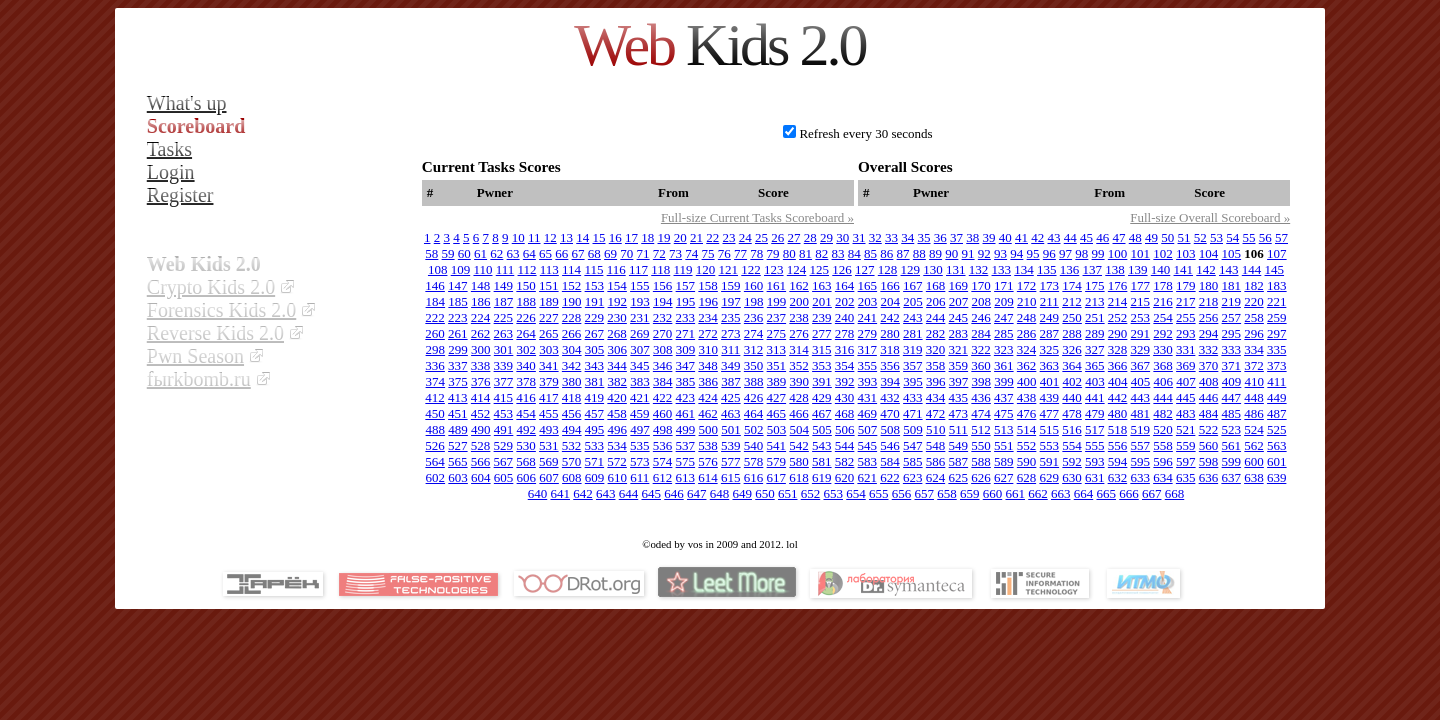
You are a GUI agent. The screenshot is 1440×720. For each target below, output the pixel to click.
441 (1095, 397)
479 (1095, 413)
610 (618, 477)
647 (697, 493)
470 (890, 413)
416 (526, 397)
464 (754, 413)
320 (936, 349)
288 (1072, 333)
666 (1129, 493)
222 (435, 317)
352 (799, 365)
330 (1163, 349)
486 (1254, 413)
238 (799, 317)
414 (481, 397)
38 (972, 237)
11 (534, 237)
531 (549, 445)
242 (890, 317)
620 (845, 477)
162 (799, 285)
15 (599, 237)
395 (913, 381)
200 (800, 301)
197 (731, 301)
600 (1254, 461)
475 (1004, 413)
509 (913, 429)
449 (1277, 397)
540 (754, 445)
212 (1072, 301)
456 (572, 413)
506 (845, 429)
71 (643, 253)
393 (868, 381)
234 (708, 317)
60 (464, 253)
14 (582, 237)
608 (572, 477)
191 (595, 301)
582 (845, 461)
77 (740, 253)
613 (685, 477)
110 (482, 269)
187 (504, 301)
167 (913, 285)
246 (981, 317)
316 (845, 349)
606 (527, 477)
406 (1164, 381)
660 (993, 493)
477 (1050, 413)
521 (1186, 429)
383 (640, 381)
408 (1209, 381)
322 (981, 349)
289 (1095, 333)
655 (879, 493)
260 (435, 333)
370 (1209, 365)
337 (458, 365)
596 (1163, 461)
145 (1275, 269)
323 (1004, 349)
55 (1249, 237)
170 (981, 285)
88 (919, 253)
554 (1072, 445)
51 (1184, 237)
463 (731, 413)
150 (526, 285)
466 (799, 413)
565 (458, 461)
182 (1254, 285)
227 (549, 317)
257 (1232, 317)
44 (1070, 237)
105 (1232, 253)
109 (461, 269)
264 (526, 333)
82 (821, 253)
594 (1118, 461)
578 (754, 461)
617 (776, 477)
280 (890, 333)
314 (799, 349)
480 (1118, 413)
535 (640, 445)
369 (1186, 365)
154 (617, 285)
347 (686, 365)
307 (640, 349)
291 (1141, 333)
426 (754, 397)
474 (981, 413)
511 (958, 429)
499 (686, 429)
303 (549, 349)
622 (890, 477)
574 (663, 461)
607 (549, 477)
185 (458, 301)
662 (1038, 493)
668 (1175, 493)
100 (1118, 253)
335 (1277, 349)
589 (1004, 461)
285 (1004, 333)
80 (789, 253)
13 (566, 237)
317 (867, 349)
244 (936, 317)
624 (936, 477)
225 (504, 317)
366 (1118, 365)
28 (810, 237)
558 (1163, 445)
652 (811, 493)
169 (959, 285)
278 (845, 333)
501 (731, 429)
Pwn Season (195, 356)
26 (777, 237)
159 (731, 285)
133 (1002, 269)
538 (708, 445)
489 (458, 429)
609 (595, 477)
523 (1231, 429)
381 (595, 381)
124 (797, 269)
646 (674, 493)
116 (616, 269)
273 (731, 333)
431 (868, 397)
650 (765, 493)
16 (615, 237)
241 (868, 317)
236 (754, 317)
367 (1141, 365)
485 (1232, 413)
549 (959, 445)
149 (504, 285)
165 (868, 285)
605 (504, 477)
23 (729, 237)
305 (595, 349)
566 (481, 461)
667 (1152, 493)
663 (1061, 493)
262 (481, 333)
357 (913, 365)
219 (1231, 301)
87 (903, 253)
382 (618, 381)
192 (618, 301)
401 (1050, 381)
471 (913, 413)
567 (504, 461)
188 (527, 301)
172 (1027, 285)
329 (1140, 349)
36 (940, 237)
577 (731, 461)
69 (610, 253)
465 (777, 413)
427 (777, 397)
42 (1037, 237)
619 (822, 477)
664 (1084, 493)
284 (981, 333)
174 (1072, 285)
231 (640, 317)
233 (686, 317)
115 (593, 269)
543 (822, 445)
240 (845, 317)
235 (731, 317)
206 (936, 301)
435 (959, 397)
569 (549, 461)
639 (1277, 477)
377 (504, 381)
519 (1140, 429)
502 (754, 429)
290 (1118, 333)
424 (708, 397)
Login (171, 172)
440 (1072, 397)
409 (1232, 381)
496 (618, 429)
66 (561, 253)
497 (640, 429)
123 (774, 269)
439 (1050, 397)
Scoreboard (196, 126)
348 (708, 365)
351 (777, 365)
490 (481, 429)
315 (822, 349)
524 (1254, 429)
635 (1186, 477)
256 (1209, 317)
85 (870, 253)
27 (794, 237)
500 (709, 429)
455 (549, 413)
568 (526, 461)
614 (708, 477)
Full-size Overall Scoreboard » (1210, 217)
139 (1138, 269)
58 (431, 253)
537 (686, 445)
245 (959, 317)
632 (1118, 477)
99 (1098, 253)
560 (1209, 445)
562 (1254, 445)
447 (1232, 397)
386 (709, 381)
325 (1049, 349)
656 (902, 493)
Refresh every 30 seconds (865, 133)
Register (180, 195)
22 (712, 237)
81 (805, 253)
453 (504, 413)
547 (913, 445)
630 (1072, 477)
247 (1004, 317)
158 (708, 285)
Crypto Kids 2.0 (211, 287)
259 (1277, 317)
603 (458, 477)
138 (1115, 269)
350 (754, 365)
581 (822, 461)
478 (1072, 413)
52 (1200, 237)
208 (982, 301)
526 (435, 445)
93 (1000, 253)
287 (1050, 333)
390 (800, 381)
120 (706, 269)
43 (1054, 237)
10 (518, 237)
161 (777, 285)
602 (436, 477)
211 (1049, 301)
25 (761, 237)
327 (1095, 349)
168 (936, 285)
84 (854, 253)
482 (1163, 413)
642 (583, 493)
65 (545, 253)
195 (686, 301)
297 (1277, 333)
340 (526, 365)
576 (708, 461)
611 (639, 477)
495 (595, 429)
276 (799, 333)
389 (777, 381)
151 (549, 285)
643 (606, 493)
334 (1254, 349)
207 (959, 301)
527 (458, 445)
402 (1073, 381)
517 (1095, 429)
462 (708, 413)
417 (549, 397)
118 (660, 269)
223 (458, 317)
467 (822, 413)
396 (936, 381)
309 (686, 349)
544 (845, 445)
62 (496, 253)
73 (675, 253)
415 (504, 397)
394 (891, 381)
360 (981, 365)
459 (640, 413)
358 (936, 365)
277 (822, 333)
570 (572, 461)
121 (729, 269)
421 (640, 397)
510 (936, 429)
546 (890, 445)
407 (1186, 381)
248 (1027, 317)
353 (822, 365)
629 (1049, 477)
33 (891, 237)
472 (936, 413)
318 (890, 349)
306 (618, 349)
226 (526, 317)
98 (1081, 253)
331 (1186, 349)
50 (1167, 237)
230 (617, 317)
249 (1050, 317)
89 (935, 253)
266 (572, 333)
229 (595, 317)
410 (1255, 381)
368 (1163, 365)
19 (664, 237)
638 (1254, 477)
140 (1161, 269)
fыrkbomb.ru (199, 379)
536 (663, 445)
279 (868, 333)
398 (982, 381)
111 (505, 269)
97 (1065, 253)
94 (1016, 253)
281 (913, 333)
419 (595, 397)
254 (1163, 317)
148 (481, 285)
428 (799, 397)
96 (1049, 253)
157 (686, 285)
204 (891, 301)
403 (1095, 381)
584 (890, 461)
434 (936, 397)
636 (1209, 477)
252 (1118, 317)
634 (1163, 477)
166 (890, 285)
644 (629, 493)
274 (754, 333)
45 (1086, 237)
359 (959, 365)
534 (617, 445)
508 (891, 429)
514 (1027, 429)
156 (663, 285)
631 (1095, 477)
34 (907, 237)
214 (1118, 301)
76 (724, 253)
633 (1140, 477)
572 (617, 461)
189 (549, 301)
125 (820, 269)
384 (663, 381)
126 (842, 269)
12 (550, 237)
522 (1209, 429)
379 (549, 381)
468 (845, 413)
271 (686, 333)
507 (868, 429)
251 (1095, 317)
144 (1252, 269)
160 (754, 285)
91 (968, 253)
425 (731, 397)
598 (1209, 461)
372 (1254, 365)
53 (1216, 237)
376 (481, 381)
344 (617, 365)
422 (663, 397)
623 (913, 477)
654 (856, 493)
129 (911, 269)
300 (481, 349)
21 (696, 237)
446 (1209, 397)
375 (458, 381)
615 (731, 477)
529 (504, 445)
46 (1102, 237)
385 (686, 381)
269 (640, 333)
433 (913, 397)
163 (822, 285)
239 (822, 317)
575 (686, 461)
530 (526, 445)
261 (458, 333)
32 (875, 237)
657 (924, 493)
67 (578, 253)
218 (1209, 301)
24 (745, 237)
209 (1004, 301)
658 (947, 493)
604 (481, 477)
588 (981, 461)
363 (1050, 365)
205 (913, 301)
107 (1277, 253)
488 (436, 429)
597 (1186, 461)
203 (868, 301)
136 (1070, 269)
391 (822, 381)
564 (435, 461)
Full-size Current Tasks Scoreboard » (757, 217)
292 (1163, 333)
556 (1118, 445)
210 (1027, 301)
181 (1232, 285)
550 (981, 445)
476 (1027, 413)
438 (1027, 397)
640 (538, 493)
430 (845, 397)
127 (865, 269)
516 (1072, 429)
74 (691, 253)
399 (1004, 381)
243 (913, 317)
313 (776, 349)
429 (822, 397)
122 (751, 269)
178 (1163, 285)
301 (504, 349)
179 (1186, 285)
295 (1232, 333)
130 (933, 269)
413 (458, 397)
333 (1231, 349)
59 (448, 253)
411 (1276, 381)
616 (754, 477)
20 (680, 237)
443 (1141, 397)
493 (549, 429)
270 (663, 333)
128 (888, 269)
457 (595, 413)
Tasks (169, 149)
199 (777, 301)
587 (959, 461)
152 (572, 285)
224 (481, 317)
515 (1049, 429)
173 (1050, 285)
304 (572, 349)
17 (631, 237)
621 (867, 477)
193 (640, 301)
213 (1095, 301)
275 (777, 333)
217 (1186, 301)
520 (1163, 429)
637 (1231, 477)
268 (617, 333)
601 (1277, 461)
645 (651, 493)
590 (1027, 461)
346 (663, 365)
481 (1141, 413)
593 (1095, 461)
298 (436, 349)
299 (458, 349)
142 (1206, 269)
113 (549, 269)
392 (845, 381)
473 (959, 413)
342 (572, 365)
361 (1004, 365)
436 (981, 397)
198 (754, 301)
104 (1209, 253)
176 (1118, 285)
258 (1254, 317)
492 (527, 429)
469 (868, 413)
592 (1072, 461)
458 (617, 413)
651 (788, 493)
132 (979, 269)
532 (572, 445)
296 (1254, 333)
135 (1047, 269)
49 (1151, 237)
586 (936, 461)
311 (730, 349)
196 (709, 301)
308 (663, 349)
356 (890, 365)
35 (924, 237)
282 (936, 333)
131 (956, 269)
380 (572, 381)
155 (640, 285)
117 (638, 269)
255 (1186, 317)
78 (756, 253)
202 (845, 301)
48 (1135, 237)
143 (1229, 269)
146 (435, 285)
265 (549, 333)
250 (1072, 317)
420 (617, 397)
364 (1072, 365)
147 (458, 285)
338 (481, 365)
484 (1209, 413)
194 (663, 301)
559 (1186, 445)
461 (686, 413)
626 (981, 477)
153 (595, 285)
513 (1004, 429)
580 (799, 461)
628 (1027, 477)
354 (845, 365)
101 (1141, 253)
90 (951, 253)
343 (595, 365)
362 (1027, 365)
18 (647, 237)
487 (1277, 413)
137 (1093, 269)
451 (458, 413)
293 (1186, 333)
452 (481, 413)
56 (1265, 237)
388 (754, 381)
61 (480, 253)
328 (1118, 349)
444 (1163, 397)
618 (799, 477)
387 (731, 381)
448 (1254, 397)
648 (720, 493)
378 (527, 381)
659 (970, 493)
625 (958, 477)
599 (1232, 461)
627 (1004, 477)
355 (868, 365)
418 (572, 397)
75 (708, 253)
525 (1277, 429)
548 (936, 445)
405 (1141, 381)
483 (1186, 413)
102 (1163, 253)
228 (572, 317)
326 (1072, 349)
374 (436, 381)
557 (1141, 445)
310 (709, 349)
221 (1277, 301)
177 (1141, 285)
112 (527, 269)
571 (595, 461)
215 (1140, 301)
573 (640, 461)
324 (1027, 349)
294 (1209, 333)
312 (754, 349)
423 (686, 397)
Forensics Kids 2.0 (221, 310)
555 (1095, 445)
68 (594, 253)
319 (913, 349)
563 (1277, 445)
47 (1119, 237)
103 (1186, 253)
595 (1141, 461)
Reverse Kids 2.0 (215, 333)
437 (1004, 397)
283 (959, 333)
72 (659, 253)
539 (731, 445)
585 (913, 461)
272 (708, 333)
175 (1095, 285)
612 (663, 477)
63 (513, 253)
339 (504, 365)
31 (859, 237)
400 (1027, 381)
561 (1232, 445)
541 (777, 445)
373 (1277, 365)
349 (731, 365)
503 (777, 429)
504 (800, 429)
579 (777, 461)
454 (526, 413)
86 (886, 253)
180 (1209, 285)
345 (640, 365)
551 (1004, 445)
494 (572, 429)
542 (799, 445)
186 (481, 301)
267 (595, 333)
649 (742, 493)
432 (890, 397)
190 (572, 301)
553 (1050, 445)
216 (1163, 301)
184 (436, 301)
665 (1106, 493)
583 (868, 461)
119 (683, 269)
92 (984, 253)
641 (560, 493)
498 (663, 429)
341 (549, 365)
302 (527, 349)
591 (1050, 461)
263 (504, 333)
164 (845, 285)
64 (529, 253)
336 (435, 365)
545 (868, 445)
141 (1184, 269)
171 (1004, 285)
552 (1027, 445)
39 (989, 237)
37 (956, 237)
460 (663, 413)
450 (435, 413)
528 (481, 445)
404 (1118, 381)
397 (959, 381)
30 (842, 237)
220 (1254, 301)
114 (571, 269)
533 (595, 445)
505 (822, 429)
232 (663, 317)
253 (1141, 317)
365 (1095, 365)
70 (626, 253)
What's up (187, 103)
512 (981, 429)
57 (1281, 237)
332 (1209, 349)
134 (1024, 269)
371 (1232, 365)
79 (773, 253)
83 (838, 253)
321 (958, 349)
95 (1033, 253)
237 (777, 317)
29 (826, 237)
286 (1027, 333)
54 (1232, 237)
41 (1021, 237)
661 (1015, 493)
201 (822, 301)
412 (435, 397)
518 (1118, 429)
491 (504, 429)
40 (1005, 237)
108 (438, 269)
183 (1277, 285)
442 (1118, 397)
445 (1186, 397)
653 (833, 493)
